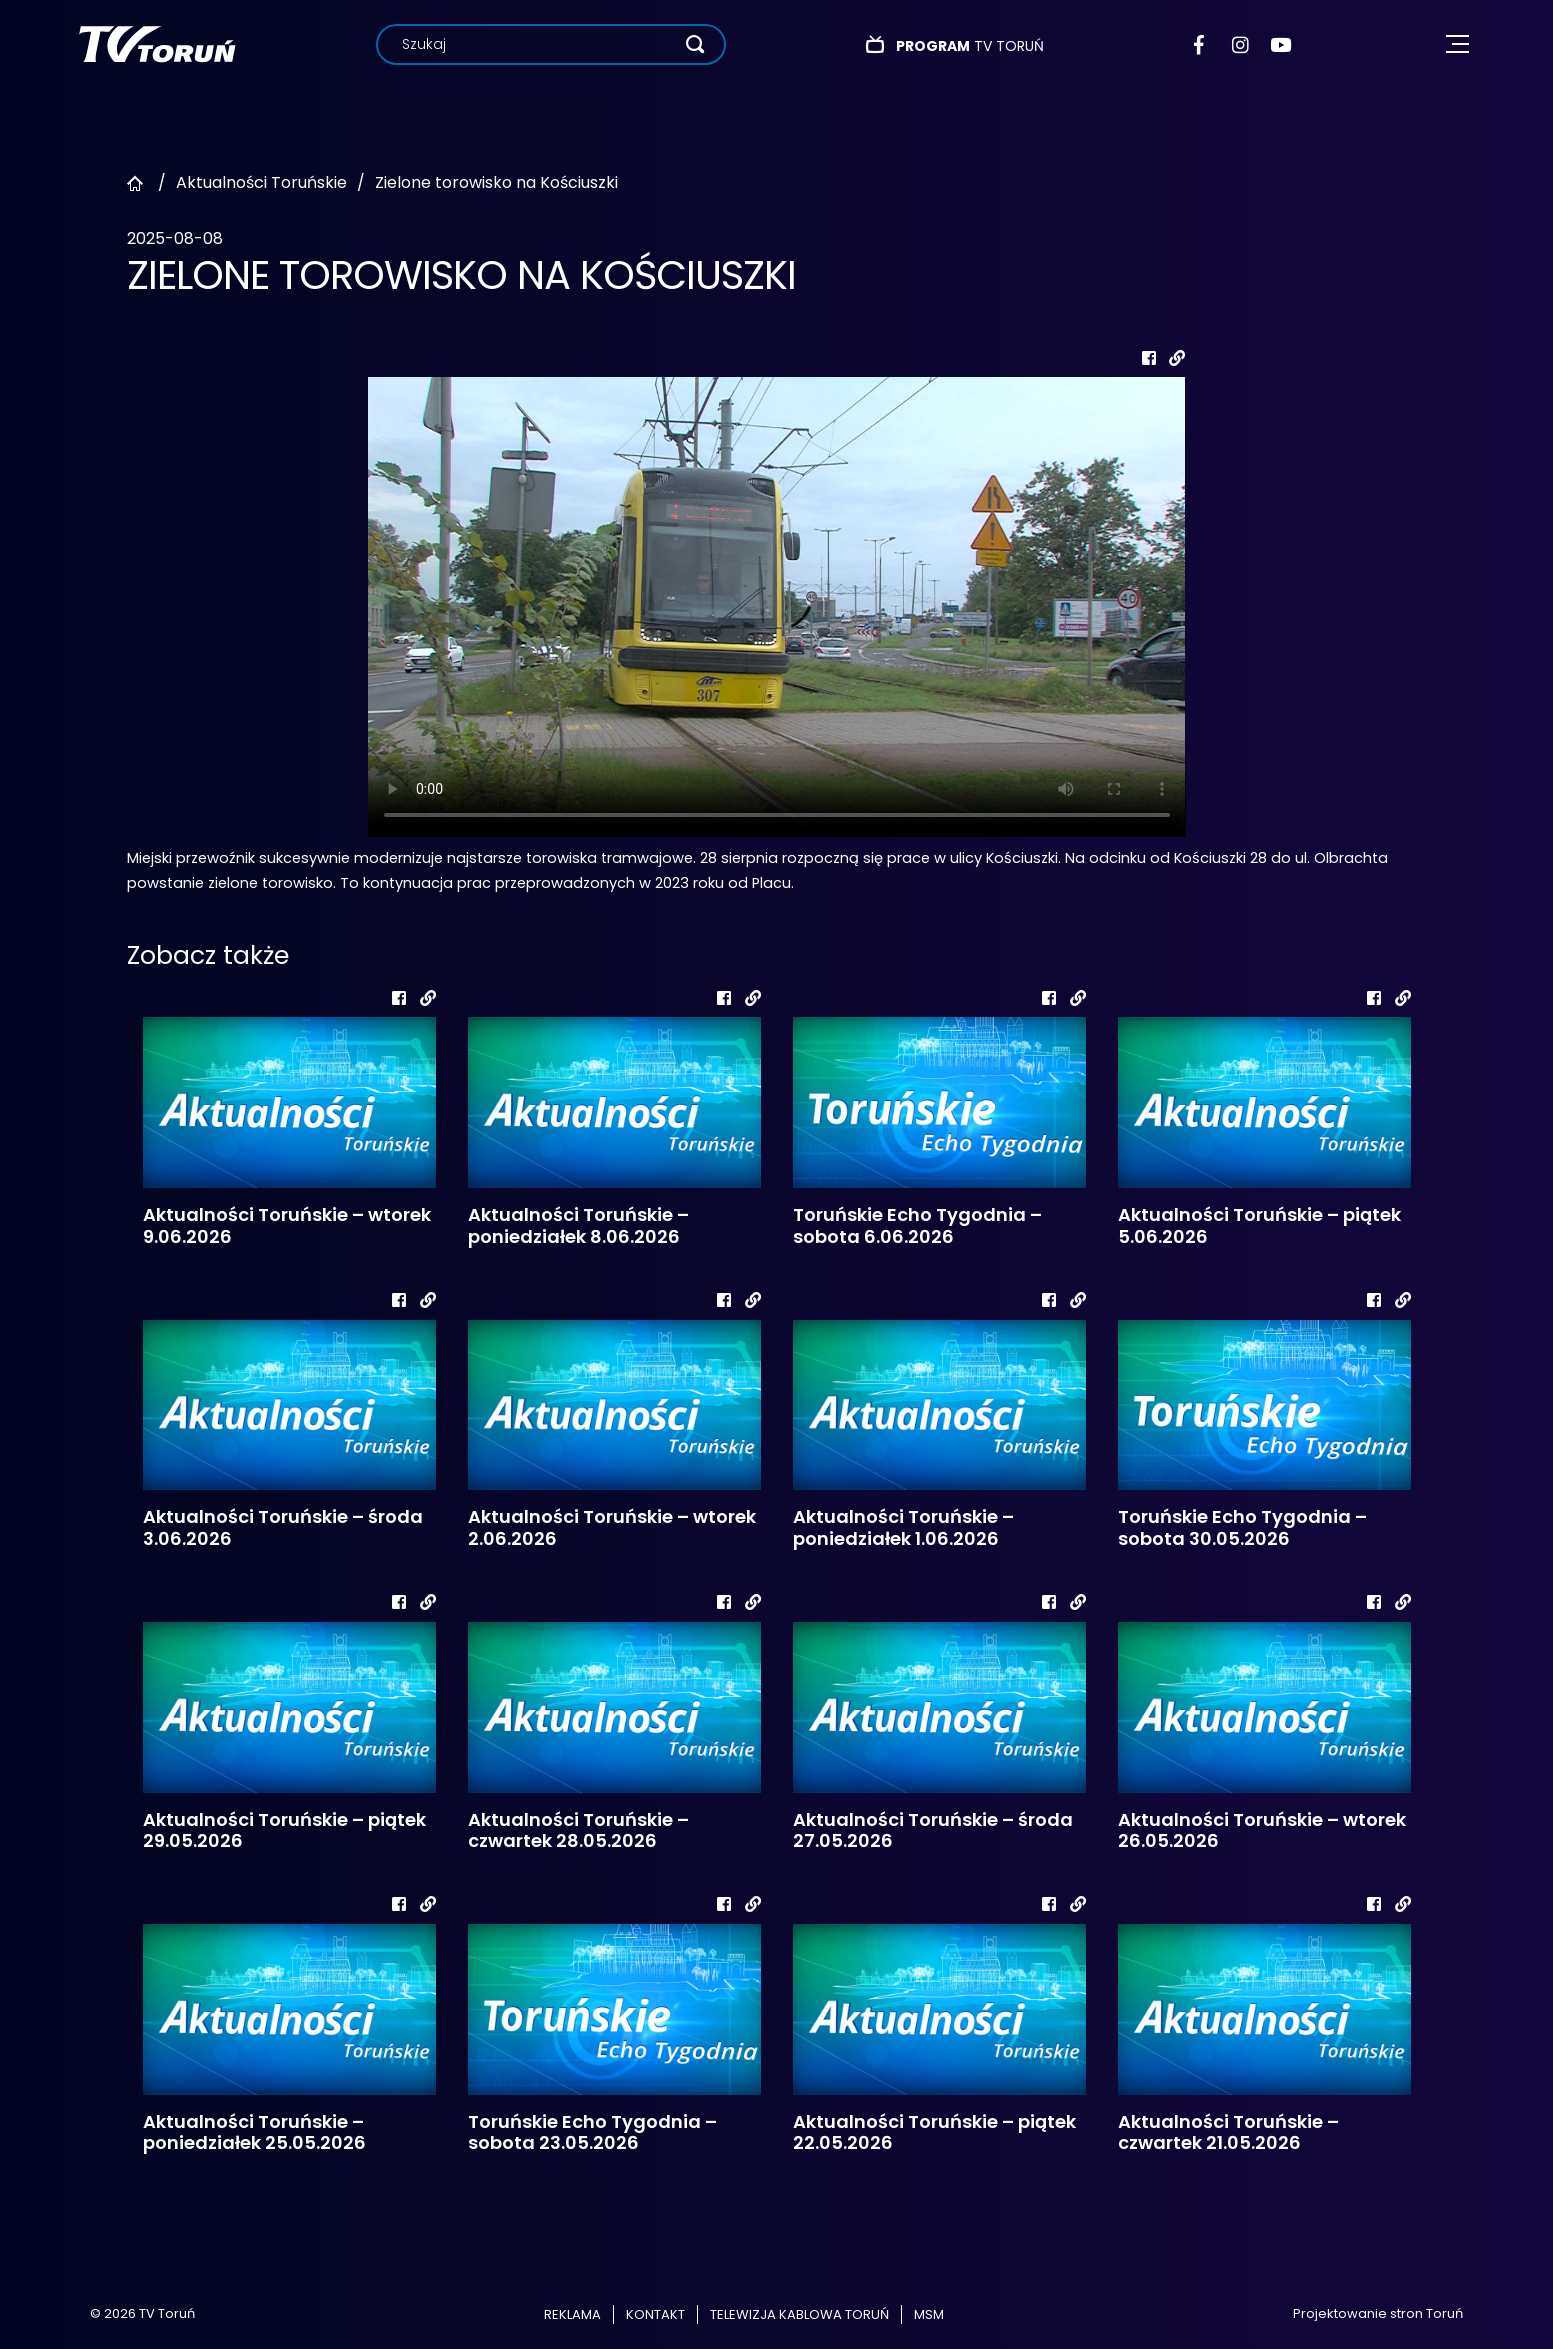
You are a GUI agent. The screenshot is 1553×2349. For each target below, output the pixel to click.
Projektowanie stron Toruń (1378, 2313)
